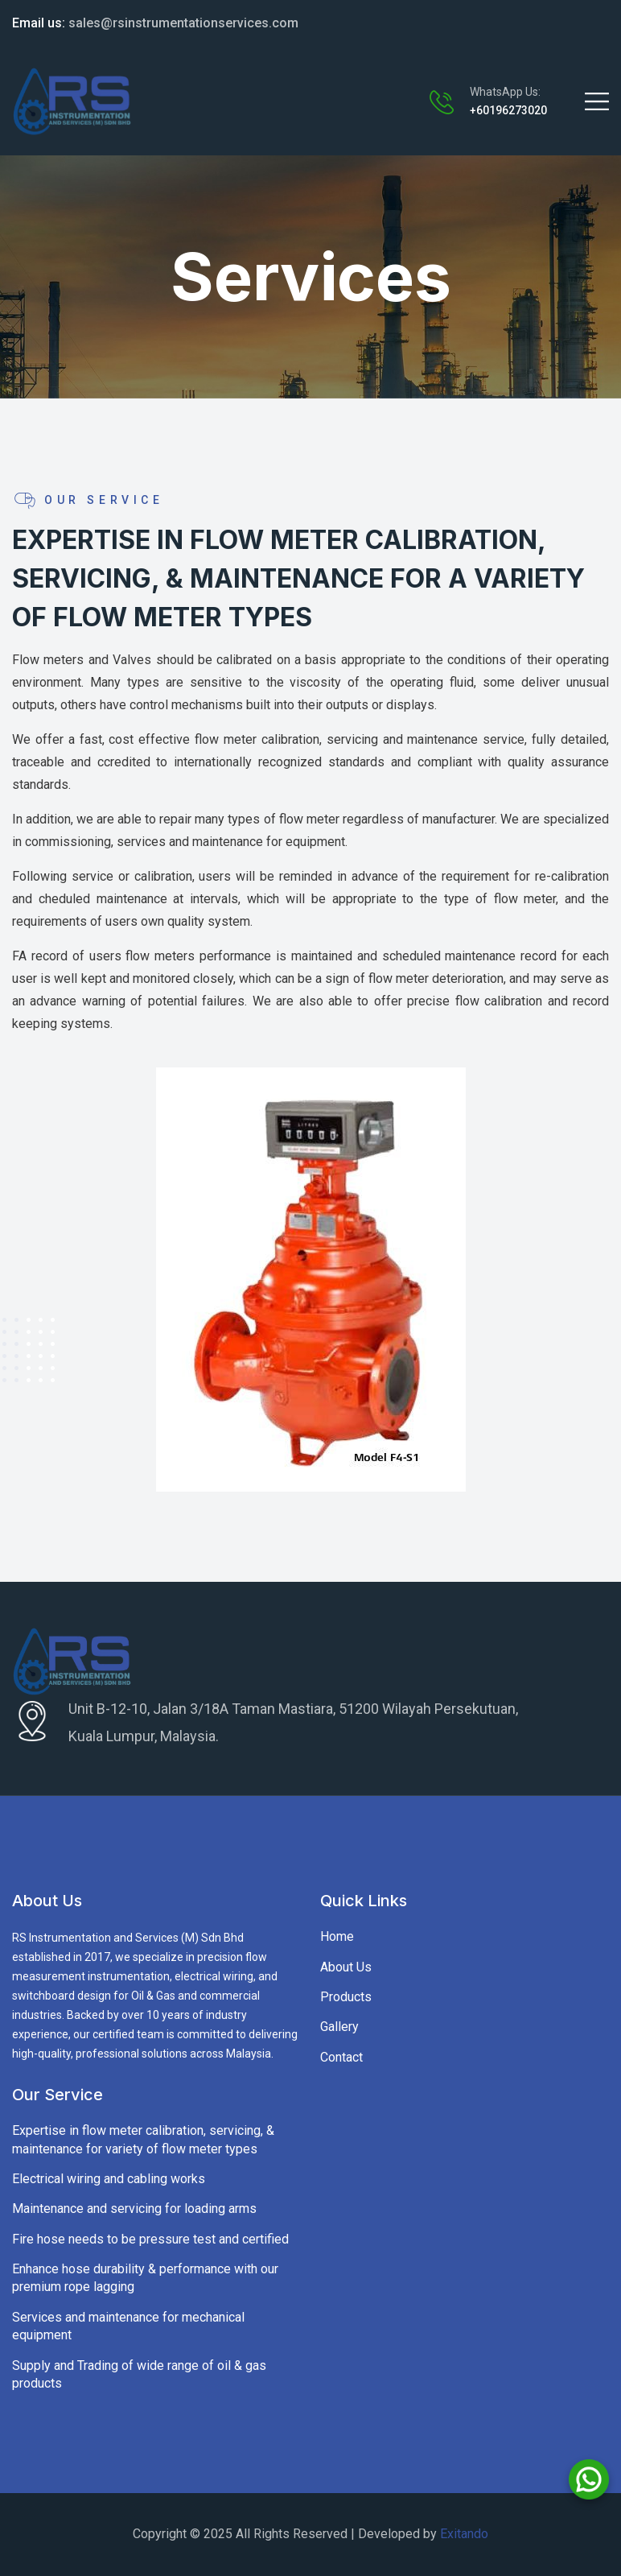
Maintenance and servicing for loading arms (134, 2208)
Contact (341, 2057)
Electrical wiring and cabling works (108, 2178)
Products (346, 1996)
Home (337, 1936)
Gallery (339, 2026)
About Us (346, 1967)
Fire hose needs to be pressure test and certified (150, 2239)
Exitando (464, 2533)
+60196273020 (508, 110)
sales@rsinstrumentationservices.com (155, 23)
